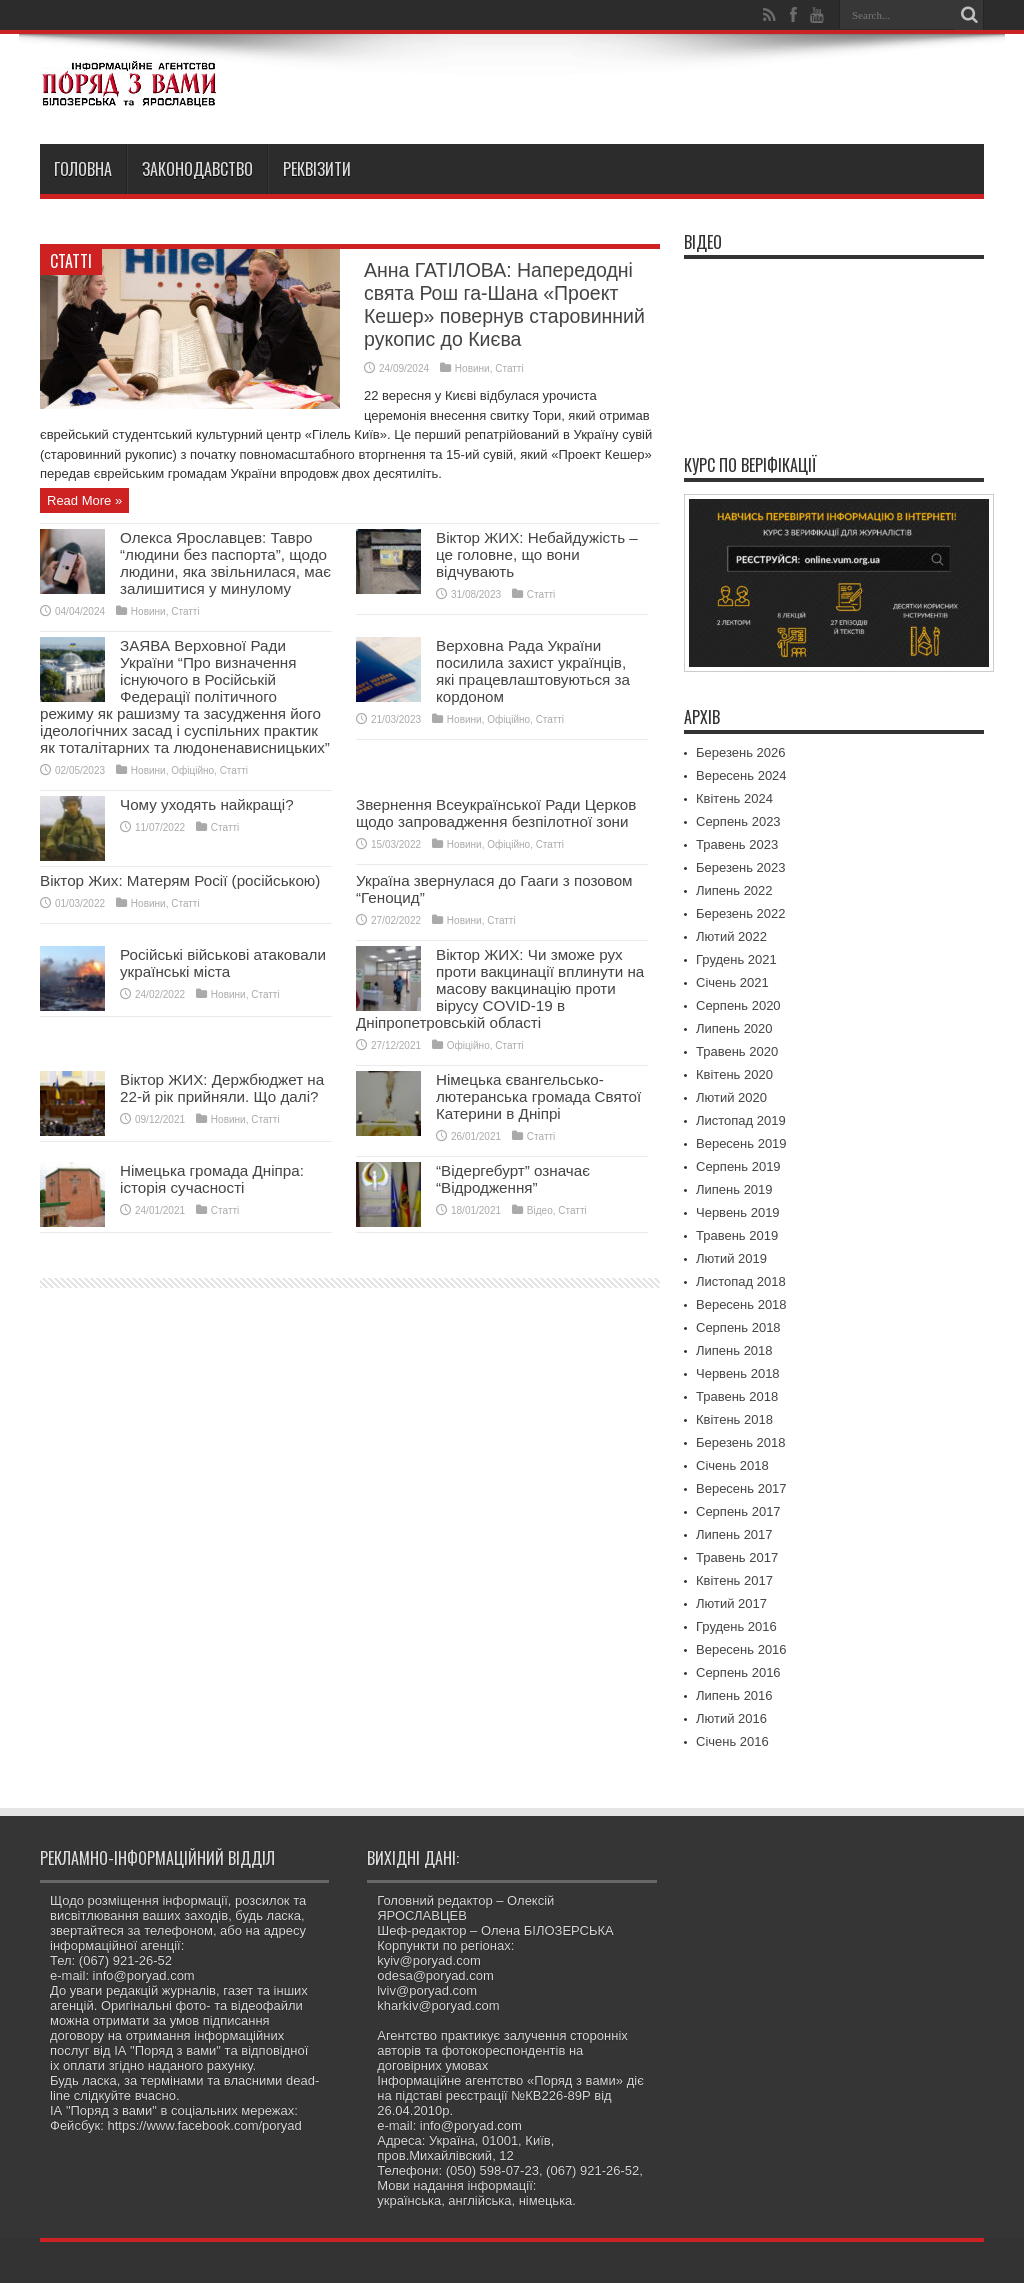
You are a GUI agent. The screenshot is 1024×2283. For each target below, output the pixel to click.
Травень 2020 (737, 1051)
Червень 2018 (738, 1373)
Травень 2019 (737, 1235)
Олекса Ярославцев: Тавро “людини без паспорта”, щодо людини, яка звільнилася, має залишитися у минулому (225, 563)
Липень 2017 (734, 1534)
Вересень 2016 (741, 1649)
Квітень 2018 (734, 1419)
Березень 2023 (740, 867)
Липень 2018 (734, 1350)
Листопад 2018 (741, 1281)
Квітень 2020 (734, 1074)
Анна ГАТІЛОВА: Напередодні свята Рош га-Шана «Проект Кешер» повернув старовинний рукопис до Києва (504, 304)
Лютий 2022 (731, 936)
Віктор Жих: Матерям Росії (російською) (180, 880)
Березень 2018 (740, 1442)
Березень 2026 (740, 752)
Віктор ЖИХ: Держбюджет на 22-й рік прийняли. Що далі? (222, 1088)
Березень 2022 (740, 913)
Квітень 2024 (734, 798)
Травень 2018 (737, 1396)
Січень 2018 (732, 1465)
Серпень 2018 (738, 1327)
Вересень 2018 (741, 1304)
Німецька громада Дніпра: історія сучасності (212, 1179)
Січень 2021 (732, 982)
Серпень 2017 (738, 1511)
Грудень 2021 (736, 959)
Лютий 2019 (731, 1258)
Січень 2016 (732, 1741)
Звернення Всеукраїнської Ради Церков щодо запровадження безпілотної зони (496, 813)
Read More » (84, 500)
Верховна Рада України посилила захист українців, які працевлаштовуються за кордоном (533, 671)
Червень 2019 (738, 1212)
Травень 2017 (737, 1557)
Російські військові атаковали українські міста (223, 963)
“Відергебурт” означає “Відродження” (513, 1179)
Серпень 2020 (738, 1005)
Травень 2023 (737, 844)
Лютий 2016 (731, 1718)
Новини (472, 368)
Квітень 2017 (734, 1580)
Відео (540, 1210)
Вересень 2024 (741, 775)
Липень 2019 (734, 1189)
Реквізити (317, 169)
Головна (83, 169)
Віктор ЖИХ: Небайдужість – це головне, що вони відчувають (537, 554)
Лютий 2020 (731, 1097)
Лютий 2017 (731, 1603)
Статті (71, 261)
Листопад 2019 (741, 1120)
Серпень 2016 (738, 1672)
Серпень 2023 (738, 821)
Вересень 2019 (741, 1143)
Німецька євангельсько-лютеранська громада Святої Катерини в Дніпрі (538, 1096)
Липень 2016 (734, 1695)
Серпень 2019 (738, 1166)
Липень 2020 (734, 1028)
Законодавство (197, 169)
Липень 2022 (734, 890)
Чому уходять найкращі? (207, 804)
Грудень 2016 (736, 1626)
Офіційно (192, 770)
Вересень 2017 (741, 1488)
